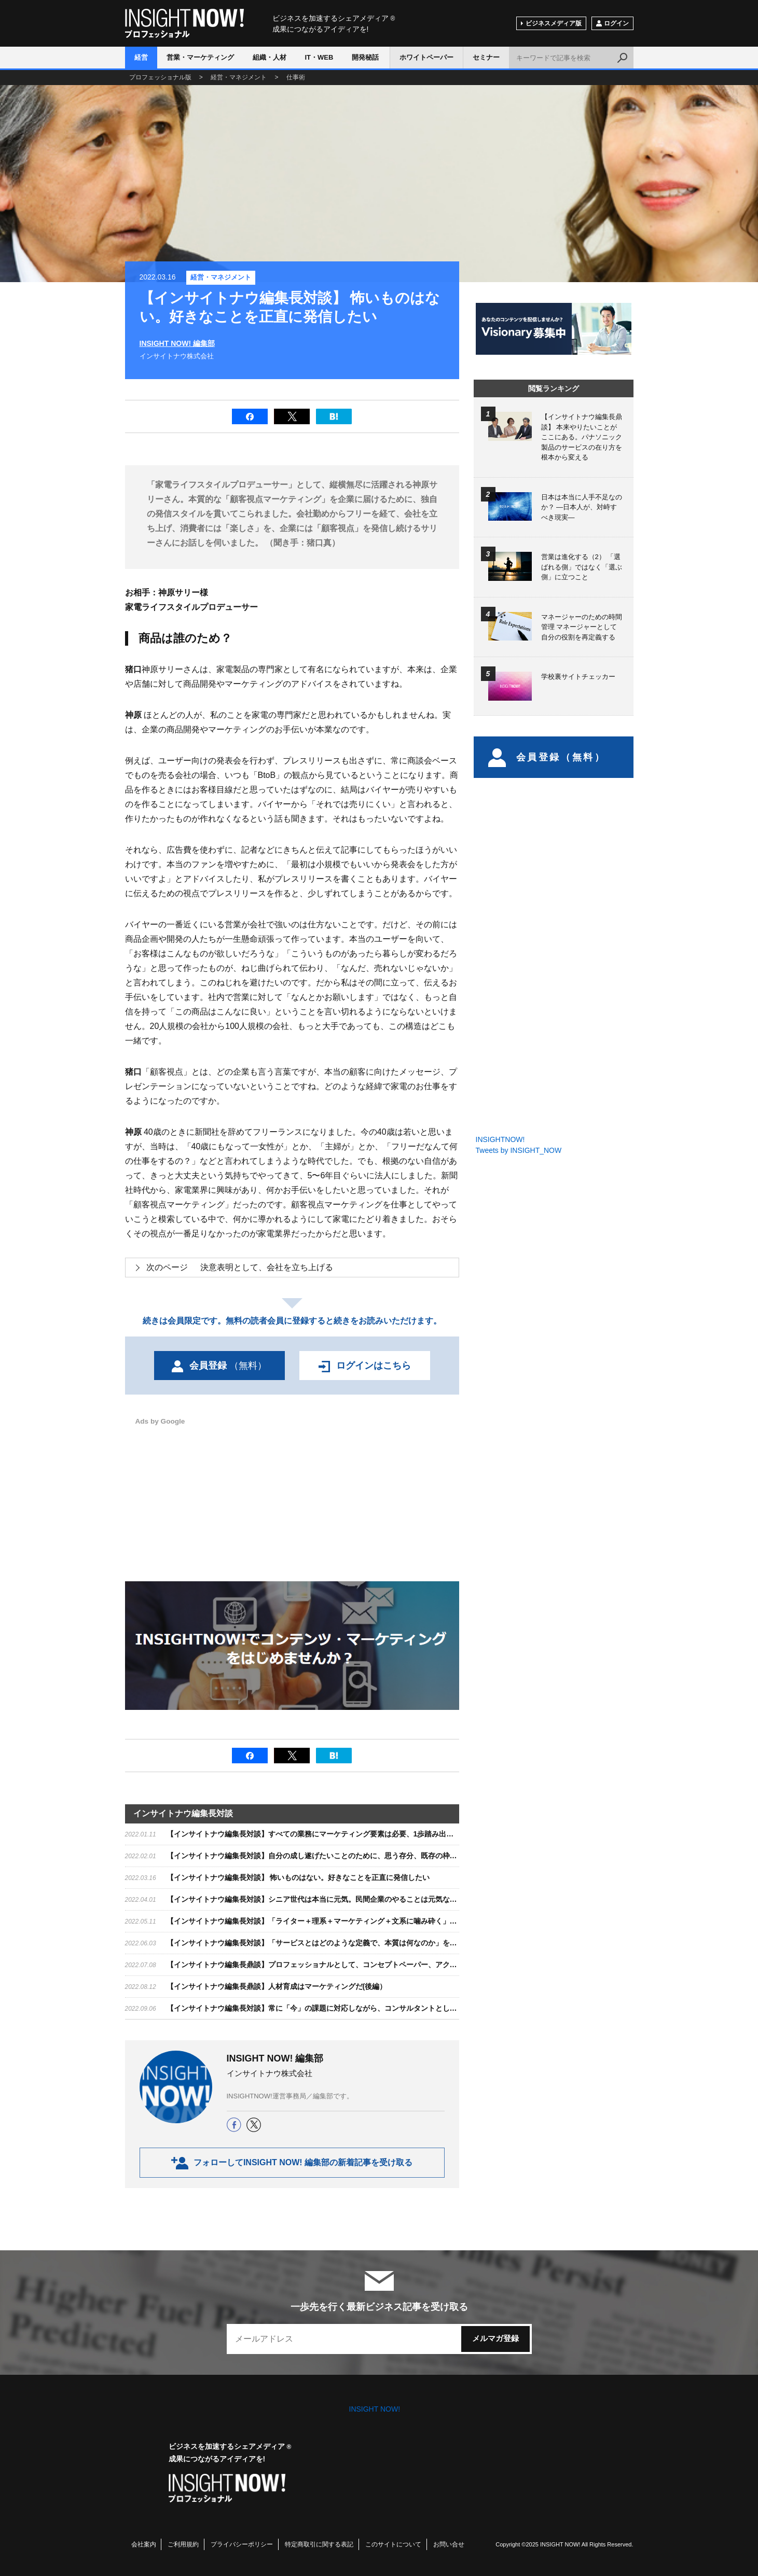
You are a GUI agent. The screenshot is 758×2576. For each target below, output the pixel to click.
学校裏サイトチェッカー (578, 676)
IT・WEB (319, 57)
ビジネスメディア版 (554, 23)
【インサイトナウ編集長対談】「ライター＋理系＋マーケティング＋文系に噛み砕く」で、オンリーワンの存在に (352, 1921)
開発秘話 (365, 57)
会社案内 (143, 2544)
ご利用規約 (183, 2544)
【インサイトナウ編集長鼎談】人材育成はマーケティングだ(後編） (277, 1986)
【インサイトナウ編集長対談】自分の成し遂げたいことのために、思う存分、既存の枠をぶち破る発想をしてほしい (355, 1855)
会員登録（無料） (547, 757)
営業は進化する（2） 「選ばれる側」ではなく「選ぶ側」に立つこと (581, 567)
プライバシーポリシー (242, 2544)
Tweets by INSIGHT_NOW (519, 1150)
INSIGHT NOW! (184, 23)
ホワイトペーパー (426, 57)
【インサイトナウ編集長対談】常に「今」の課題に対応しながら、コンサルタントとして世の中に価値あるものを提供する (366, 2008)
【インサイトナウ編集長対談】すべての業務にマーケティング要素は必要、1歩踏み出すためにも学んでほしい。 (350, 1834)
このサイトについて (393, 2544)
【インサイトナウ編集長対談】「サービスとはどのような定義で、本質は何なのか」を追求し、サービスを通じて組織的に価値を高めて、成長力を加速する (421, 1943)
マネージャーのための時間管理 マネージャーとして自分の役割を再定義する (581, 627)
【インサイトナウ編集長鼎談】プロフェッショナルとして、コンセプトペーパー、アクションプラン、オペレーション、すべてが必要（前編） (399, 1964)
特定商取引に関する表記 (319, 2544)
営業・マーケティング (200, 57)
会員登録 (219, 1365)
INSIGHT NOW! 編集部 (177, 343)
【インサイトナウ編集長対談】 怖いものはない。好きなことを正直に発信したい (298, 1877)
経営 (141, 57)
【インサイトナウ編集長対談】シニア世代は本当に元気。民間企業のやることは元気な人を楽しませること (341, 1899)
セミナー (486, 57)
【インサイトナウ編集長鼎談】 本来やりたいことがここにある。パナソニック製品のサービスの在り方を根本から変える (581, 437)
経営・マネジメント (220, 277)
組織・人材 (269, 57)
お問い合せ (448, 2544)
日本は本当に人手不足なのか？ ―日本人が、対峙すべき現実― (581, 507)
